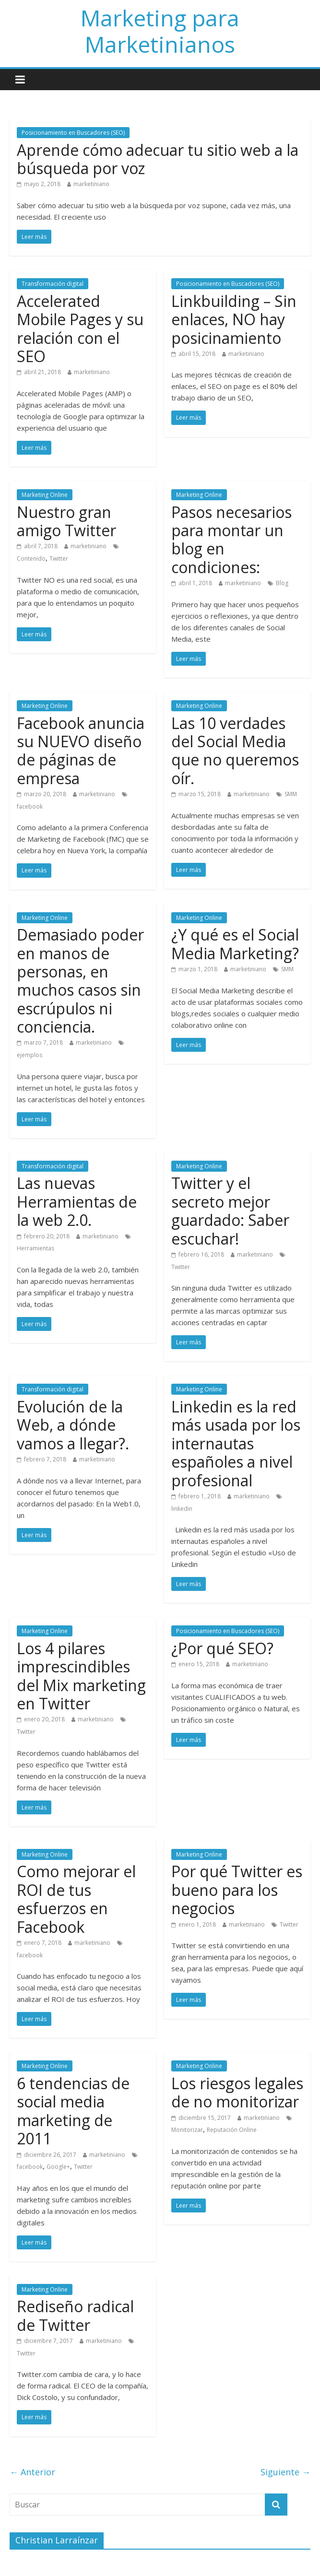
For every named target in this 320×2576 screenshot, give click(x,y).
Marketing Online (45, 495)
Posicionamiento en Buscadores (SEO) (73, 133)
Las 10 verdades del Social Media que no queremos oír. (235, 750)
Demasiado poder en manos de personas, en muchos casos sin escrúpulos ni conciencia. (80, 980)
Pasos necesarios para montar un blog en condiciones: (231, 539)
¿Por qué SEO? (222, 1648)
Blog (282, 583)
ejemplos (29, 1055)
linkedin (181, 1509)
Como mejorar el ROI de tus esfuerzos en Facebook (76, 1899)
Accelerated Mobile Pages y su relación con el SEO (80, 328)
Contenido (31, 558)
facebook (30, 806)
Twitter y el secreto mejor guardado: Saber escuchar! (230, 1210)
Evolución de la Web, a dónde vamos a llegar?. (73, 1425)
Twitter (58, 558)
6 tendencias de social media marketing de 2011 (73, 2111)
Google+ (58, 2167)
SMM (290, 794)
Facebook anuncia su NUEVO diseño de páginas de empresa (80, 750)
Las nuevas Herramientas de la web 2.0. (77, 1201)
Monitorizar (187, 2130)
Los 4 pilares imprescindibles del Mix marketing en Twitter (81, 1676)
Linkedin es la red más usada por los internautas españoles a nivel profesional (235, 1443)
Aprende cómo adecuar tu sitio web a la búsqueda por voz (157, 159)
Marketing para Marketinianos (160, 31)
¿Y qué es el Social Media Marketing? (235, 943)
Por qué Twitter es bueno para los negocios (236, 1889)
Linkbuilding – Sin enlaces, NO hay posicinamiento (233, 319)
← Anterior (32, 2472)
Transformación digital (52, 284)
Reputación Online (232, 2130)
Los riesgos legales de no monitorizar (237, 2092)
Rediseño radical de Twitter (75, 2315)
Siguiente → (285, 2472)
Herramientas (35, 1248)
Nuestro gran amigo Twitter (66, 521)
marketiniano (91, 184)
